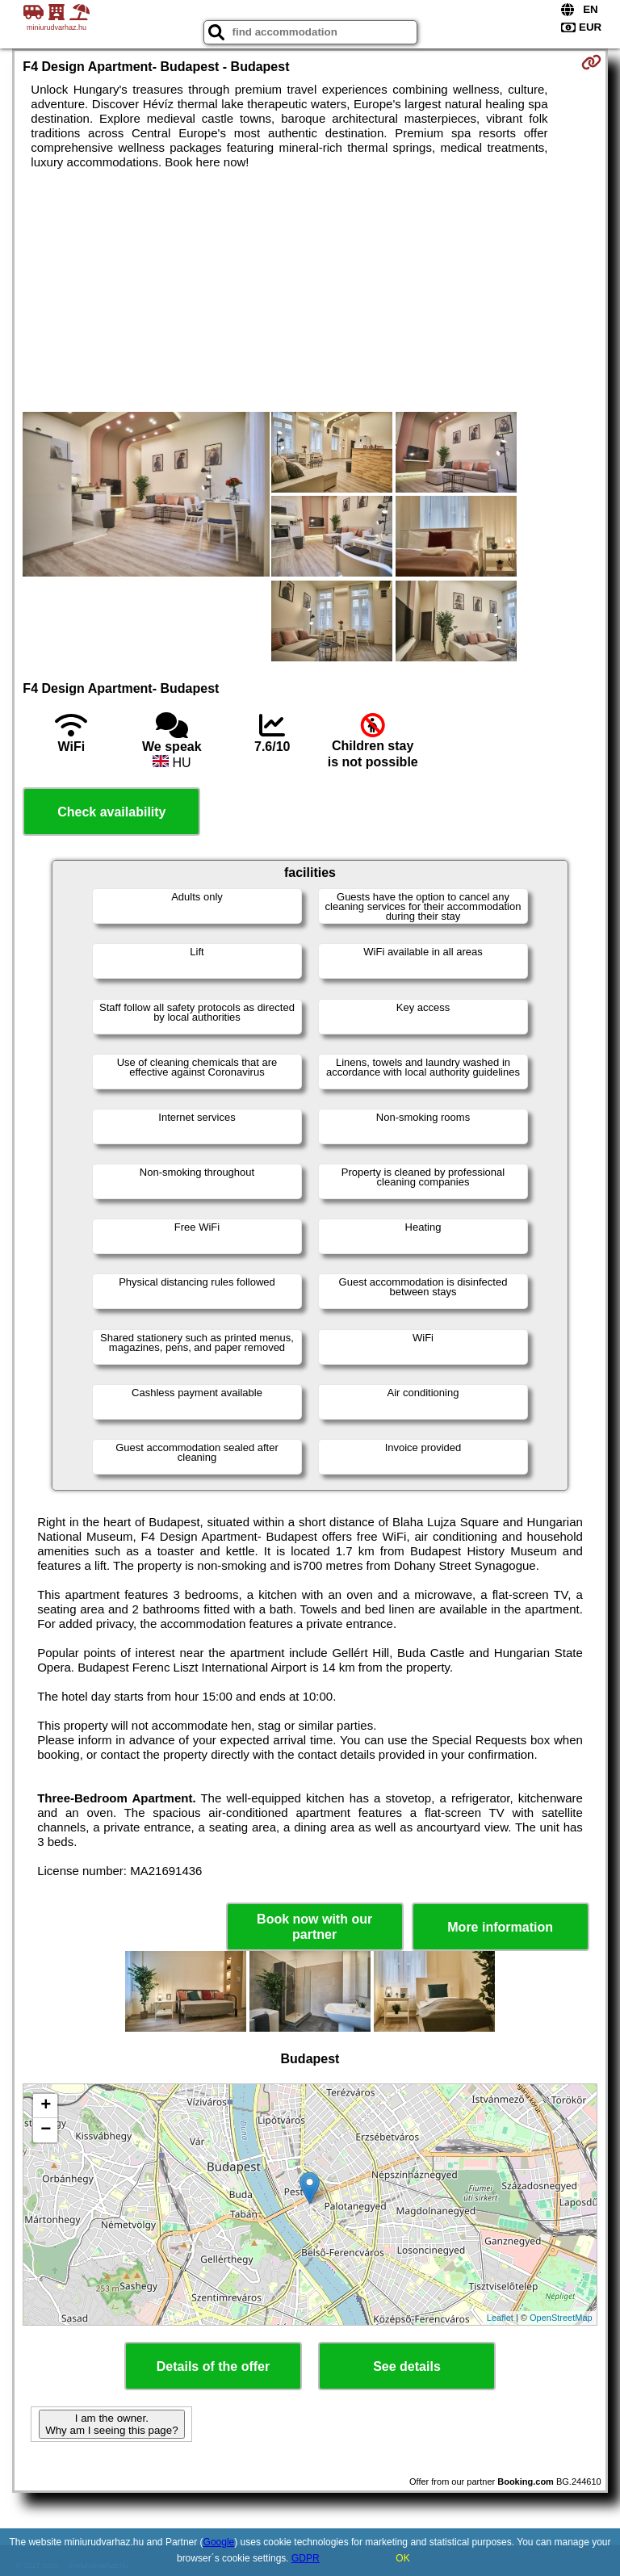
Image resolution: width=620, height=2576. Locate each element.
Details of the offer (213, 2366)
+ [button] (45, 2106)
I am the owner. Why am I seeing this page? (111, 2424)
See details (407, 2366)
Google (219, 2542)
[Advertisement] (310, 291)
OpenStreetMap (561, 2317)
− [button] (45, 2130)
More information (500, 1927)
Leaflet (500, 2317)
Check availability (111, 812)
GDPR (305, 2558)
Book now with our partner (314, 1926)
